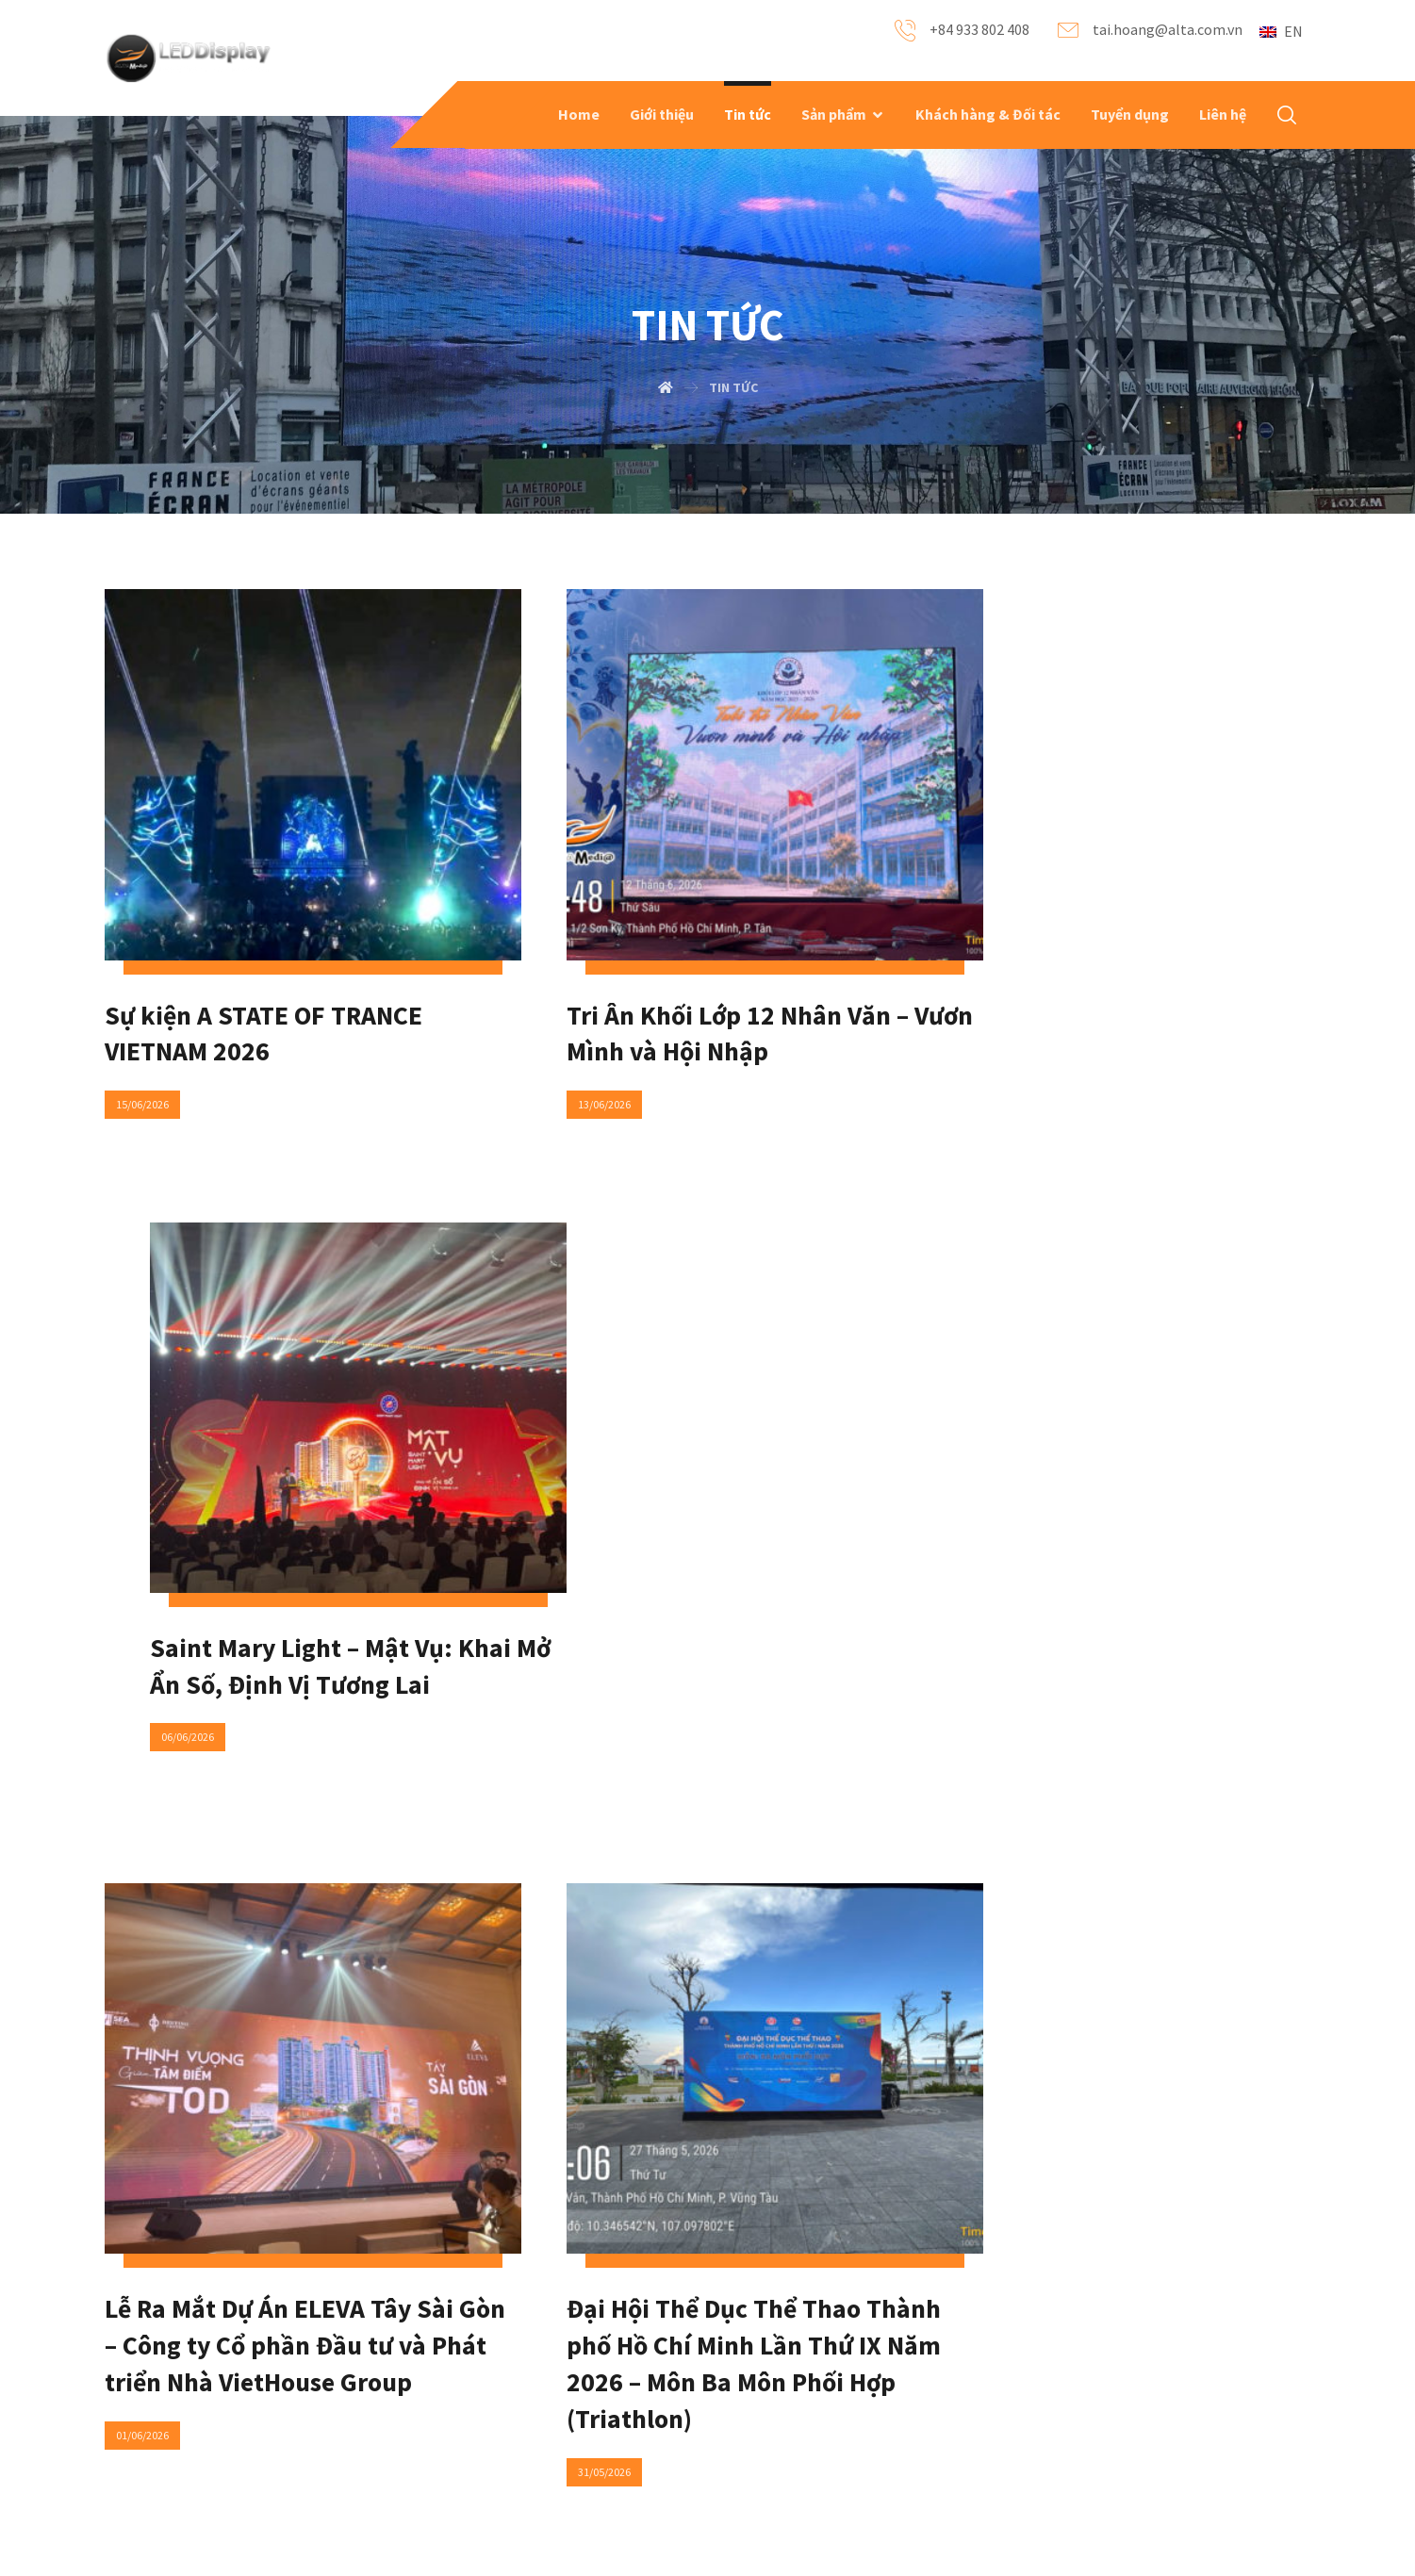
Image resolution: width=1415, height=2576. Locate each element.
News (389, 2392)
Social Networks (628, 2392)
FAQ (383, 2362)
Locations (610, 2422)
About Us (191, 2362)
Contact (605, 2362)
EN (1281, 31)
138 (763, 1976)
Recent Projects (212, 2422)
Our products (203, 2392)
